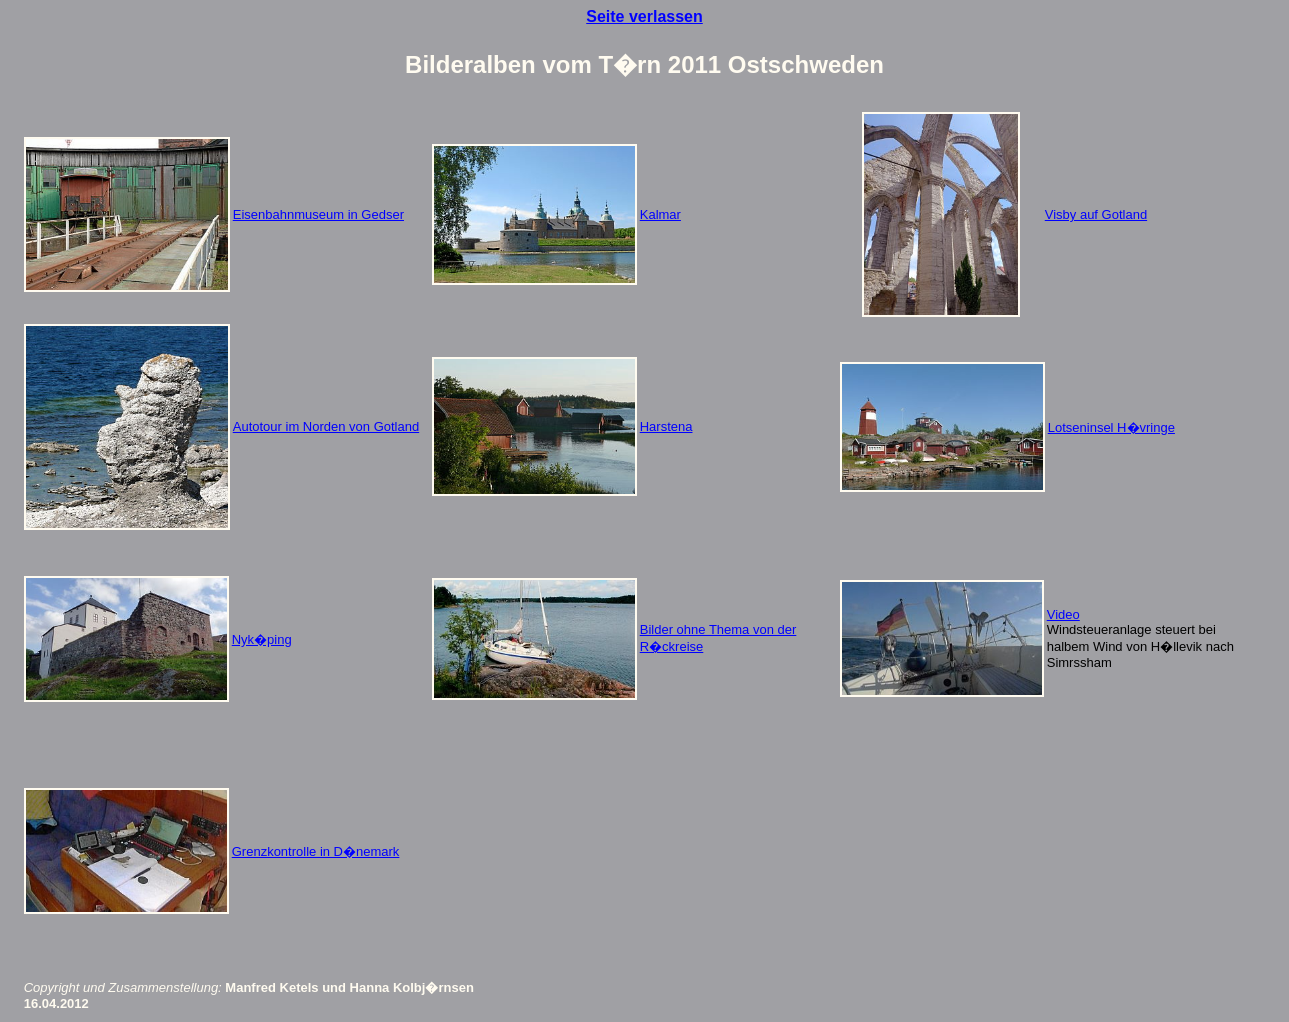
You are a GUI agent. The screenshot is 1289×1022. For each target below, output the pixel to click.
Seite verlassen (644, 16)
